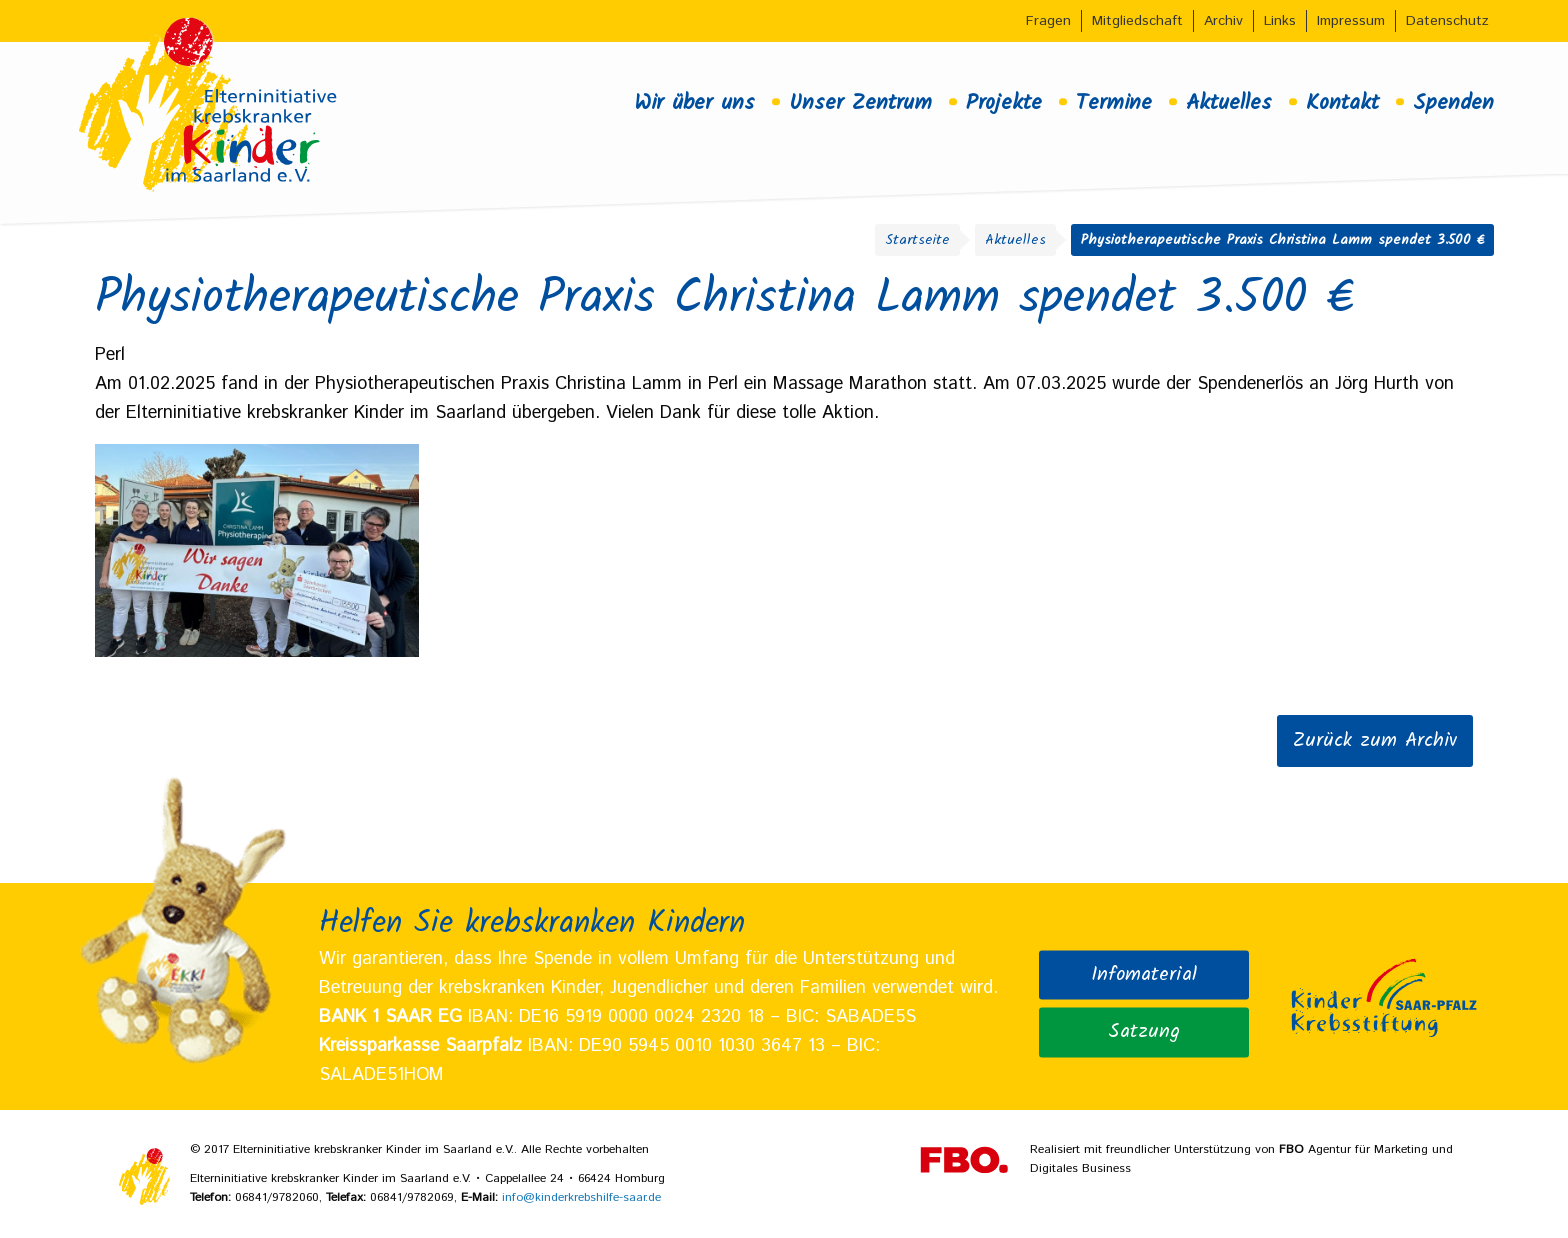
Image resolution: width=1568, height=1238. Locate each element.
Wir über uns (694, 103)
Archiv (1223, 21)
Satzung (1144, 1031)
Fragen (1048, 21)
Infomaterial (1144, 974)
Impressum (1351, 21)
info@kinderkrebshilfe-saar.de (581, 1197)
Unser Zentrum (860, 103)
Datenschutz (1447, 21)
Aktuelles (1229, 103)
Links (1280, 21)
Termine (1114, 103)
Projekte (1004, 103)
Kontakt (1342, 103)
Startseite (917, 240)
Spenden (1453, 103)
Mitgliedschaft (1137, 21)
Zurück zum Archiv (1375, 741)
